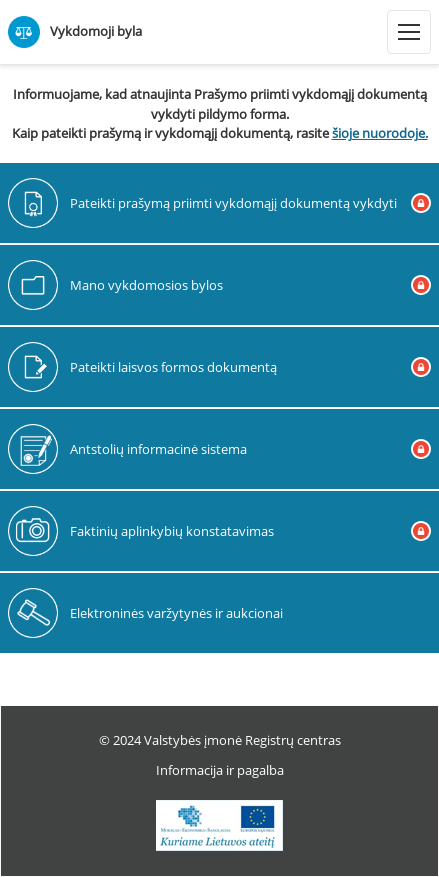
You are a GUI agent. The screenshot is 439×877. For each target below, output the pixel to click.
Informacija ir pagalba (220, 770)
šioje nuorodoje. (380, 133)
